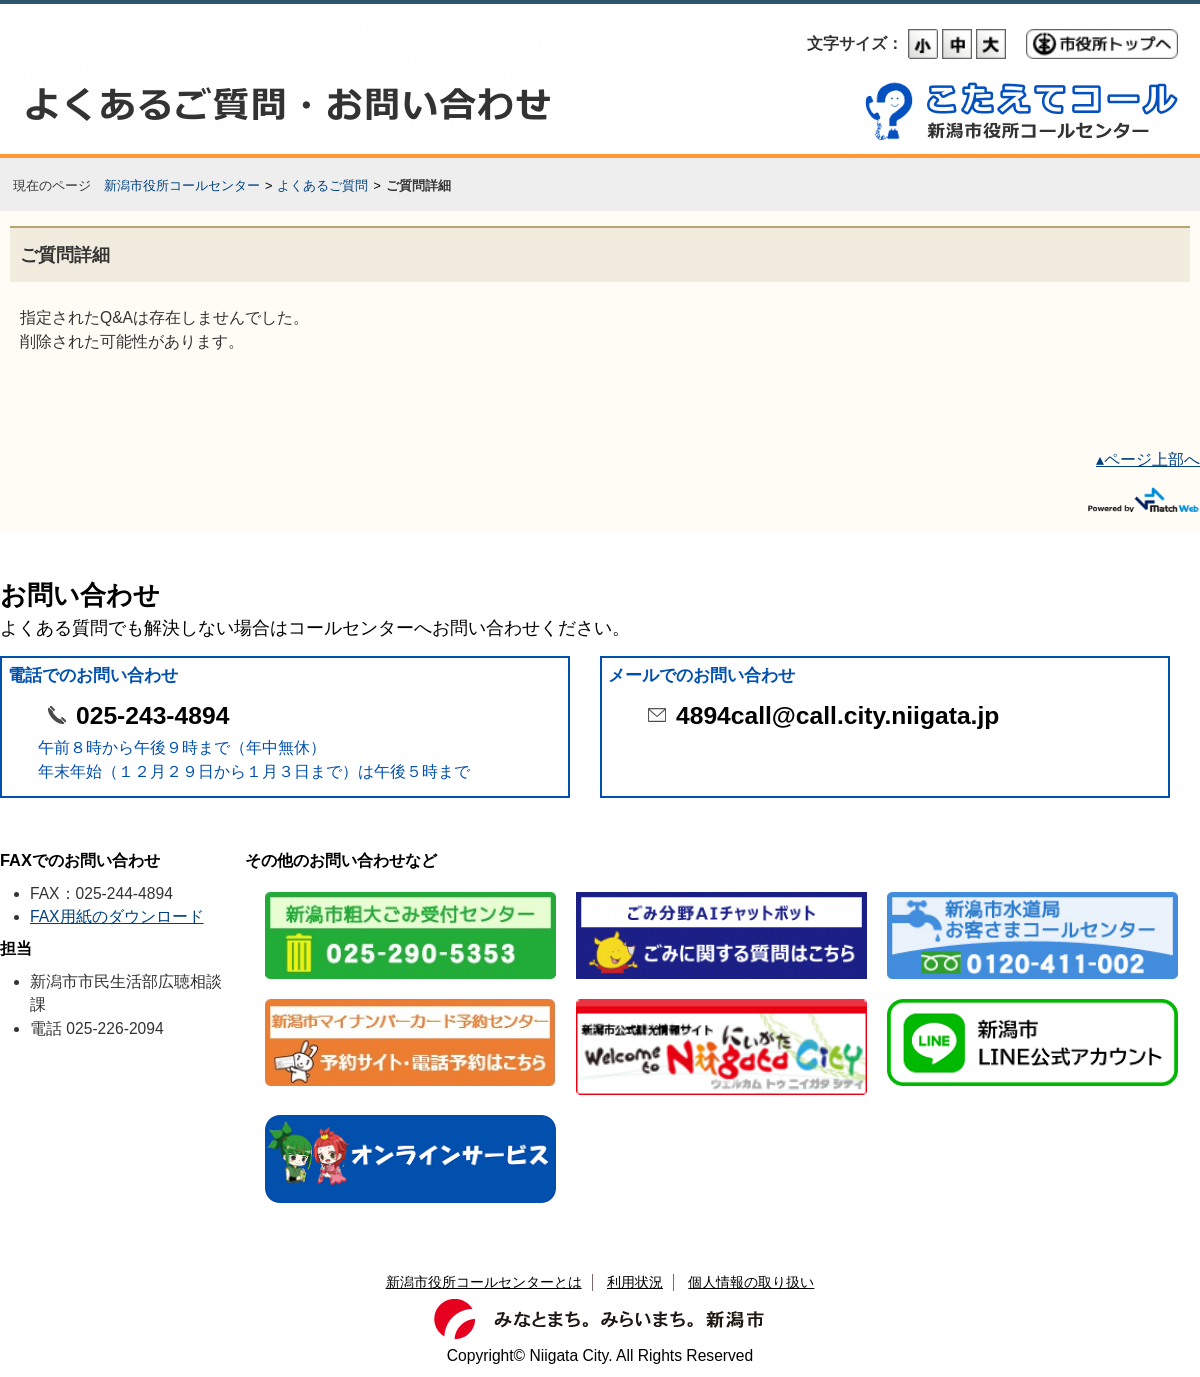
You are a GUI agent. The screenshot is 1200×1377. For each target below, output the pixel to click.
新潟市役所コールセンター (182, 185)
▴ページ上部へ (1148, 459)
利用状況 (635, 1282)
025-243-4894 (152, 715)
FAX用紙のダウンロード (117, 916)
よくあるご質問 (322, 185)
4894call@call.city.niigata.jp (837, 715)
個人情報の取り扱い (751, 1282)
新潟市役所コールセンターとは (484, 1282)
